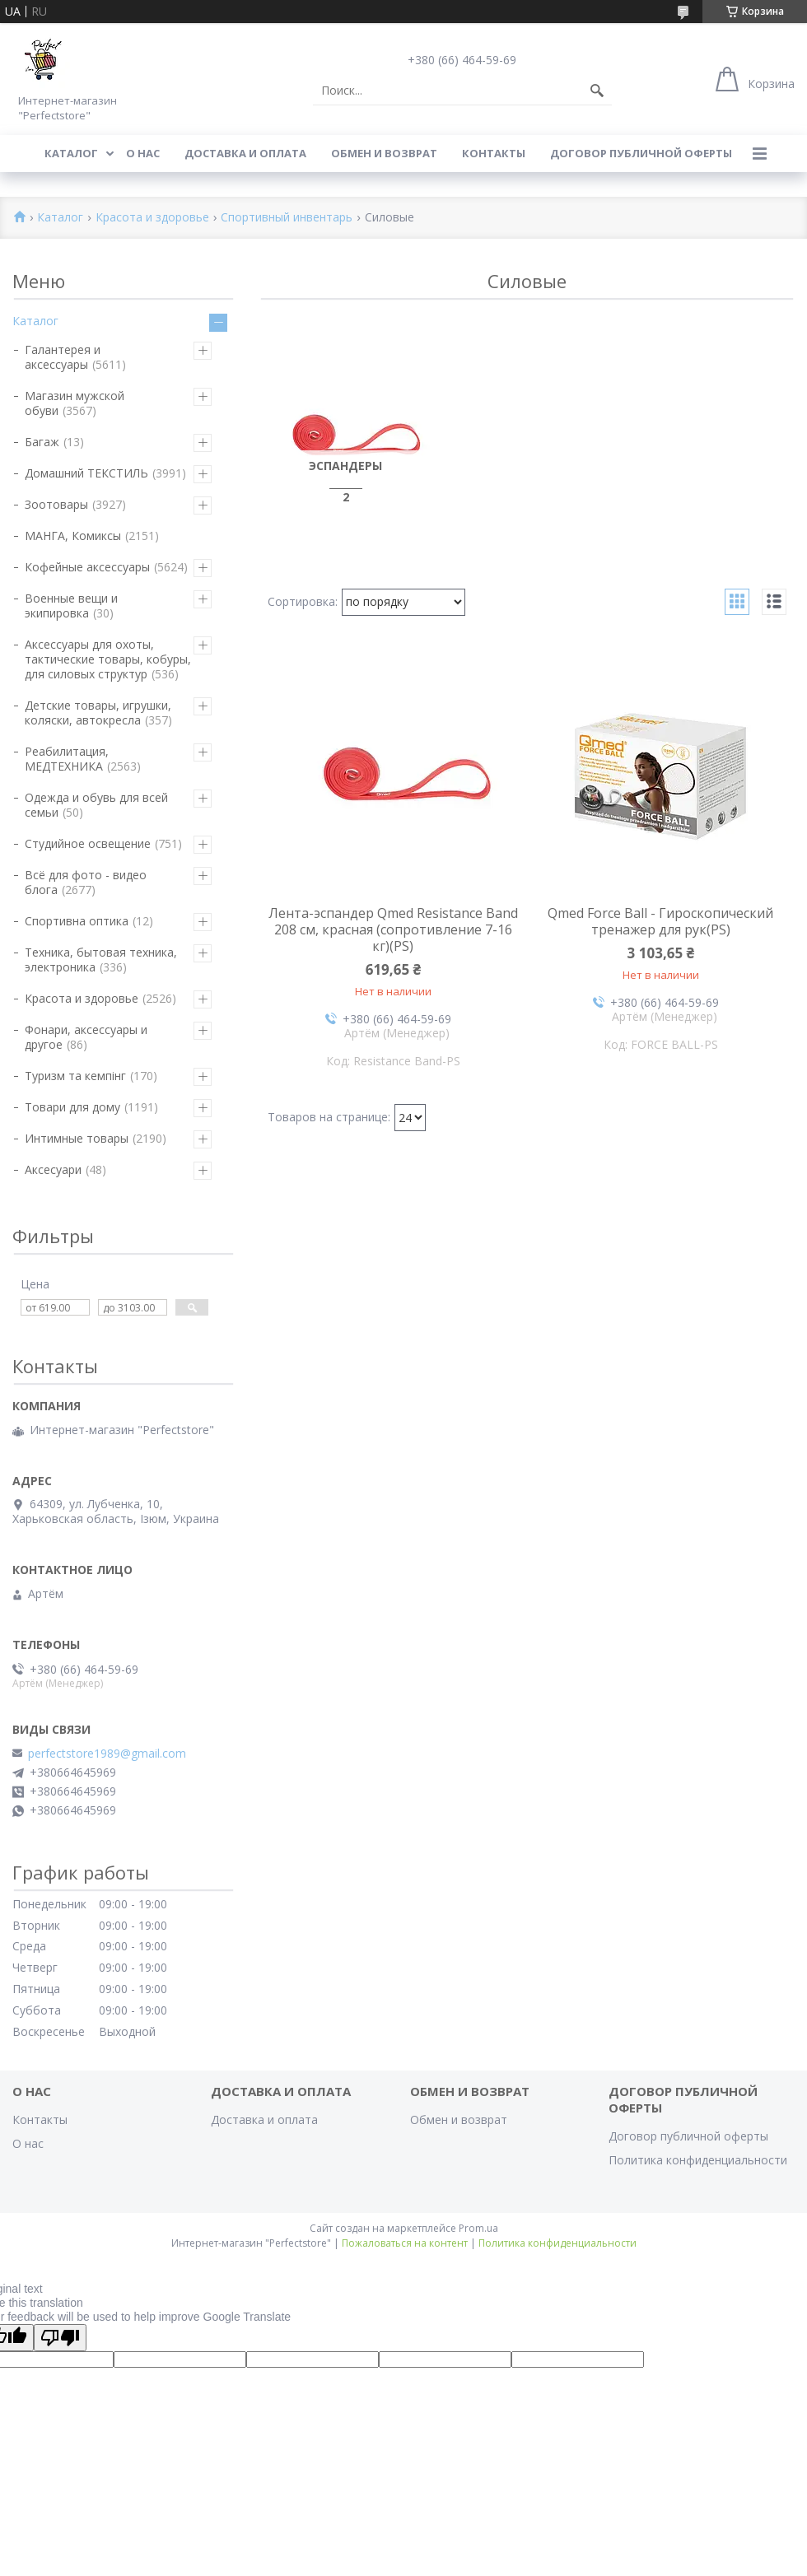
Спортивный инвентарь (286, 218)
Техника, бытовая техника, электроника (101, 959)
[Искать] (597, 91)
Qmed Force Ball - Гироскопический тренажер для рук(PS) (660, 921)
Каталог (71, 153)
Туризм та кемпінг (75, 1075)
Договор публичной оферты (641, 153)
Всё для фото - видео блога (86, 882)
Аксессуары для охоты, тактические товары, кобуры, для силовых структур (108, 659)
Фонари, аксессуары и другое (86, 1037)
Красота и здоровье (152, 218)
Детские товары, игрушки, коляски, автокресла (98, 712)
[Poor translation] (60, 2337)
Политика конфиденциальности (698, 2160)
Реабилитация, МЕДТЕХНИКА (67, 758)
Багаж (42, 442)
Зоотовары (56, 504)
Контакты (493, 153)
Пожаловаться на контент (405, 2243)
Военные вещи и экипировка (71, 605)
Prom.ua (478, 2228)
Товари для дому (72, 1107)
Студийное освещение (88, 843)
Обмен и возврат (384, 153)
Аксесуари (53, 1169)
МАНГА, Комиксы (73, 535)
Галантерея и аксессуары (62, 357)
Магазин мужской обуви (74, 403)
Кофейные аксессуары (87, 567)
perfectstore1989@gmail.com (107, 1753)
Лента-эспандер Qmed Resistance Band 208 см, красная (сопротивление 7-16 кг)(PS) (393, 929)
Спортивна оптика (76, 921)
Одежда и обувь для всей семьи (96, 805)
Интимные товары (76, 1138)
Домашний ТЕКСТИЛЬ (86, 473)
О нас (143, 153)
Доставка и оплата (245, 153)
